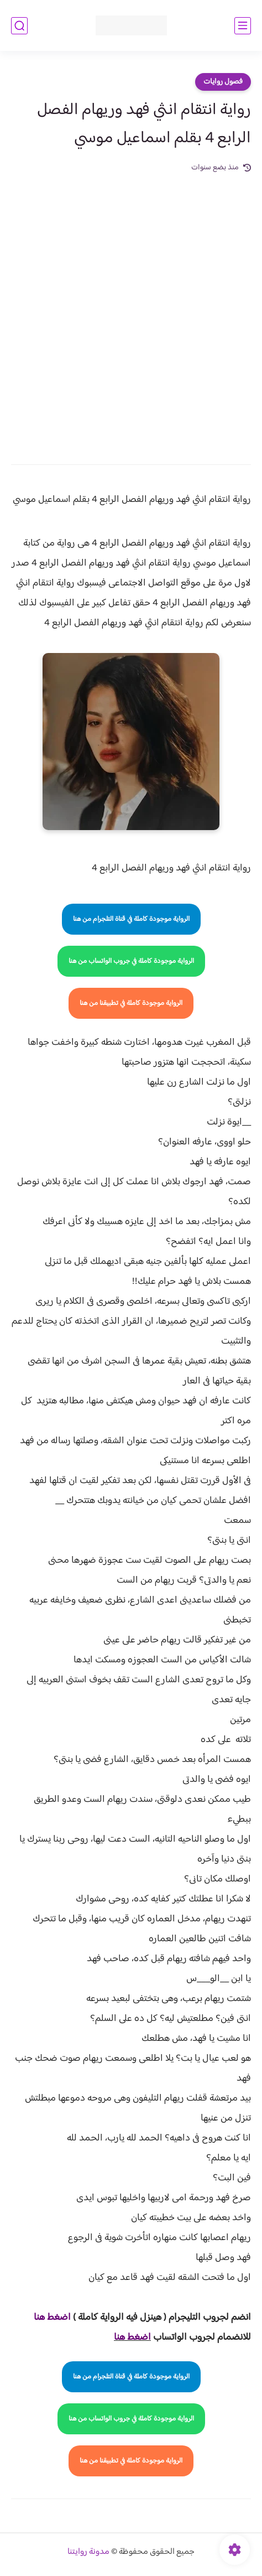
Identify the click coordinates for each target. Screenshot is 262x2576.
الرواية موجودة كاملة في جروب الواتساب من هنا (131, 961)
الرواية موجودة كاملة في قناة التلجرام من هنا (131, 919)
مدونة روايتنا (88, 2551)
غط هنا (47, 2317)
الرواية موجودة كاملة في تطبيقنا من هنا (131, 1003)
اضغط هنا (132, 2337)
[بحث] (19, 25)
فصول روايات (223, 82)
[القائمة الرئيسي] (242, 25)
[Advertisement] (131, 311)
